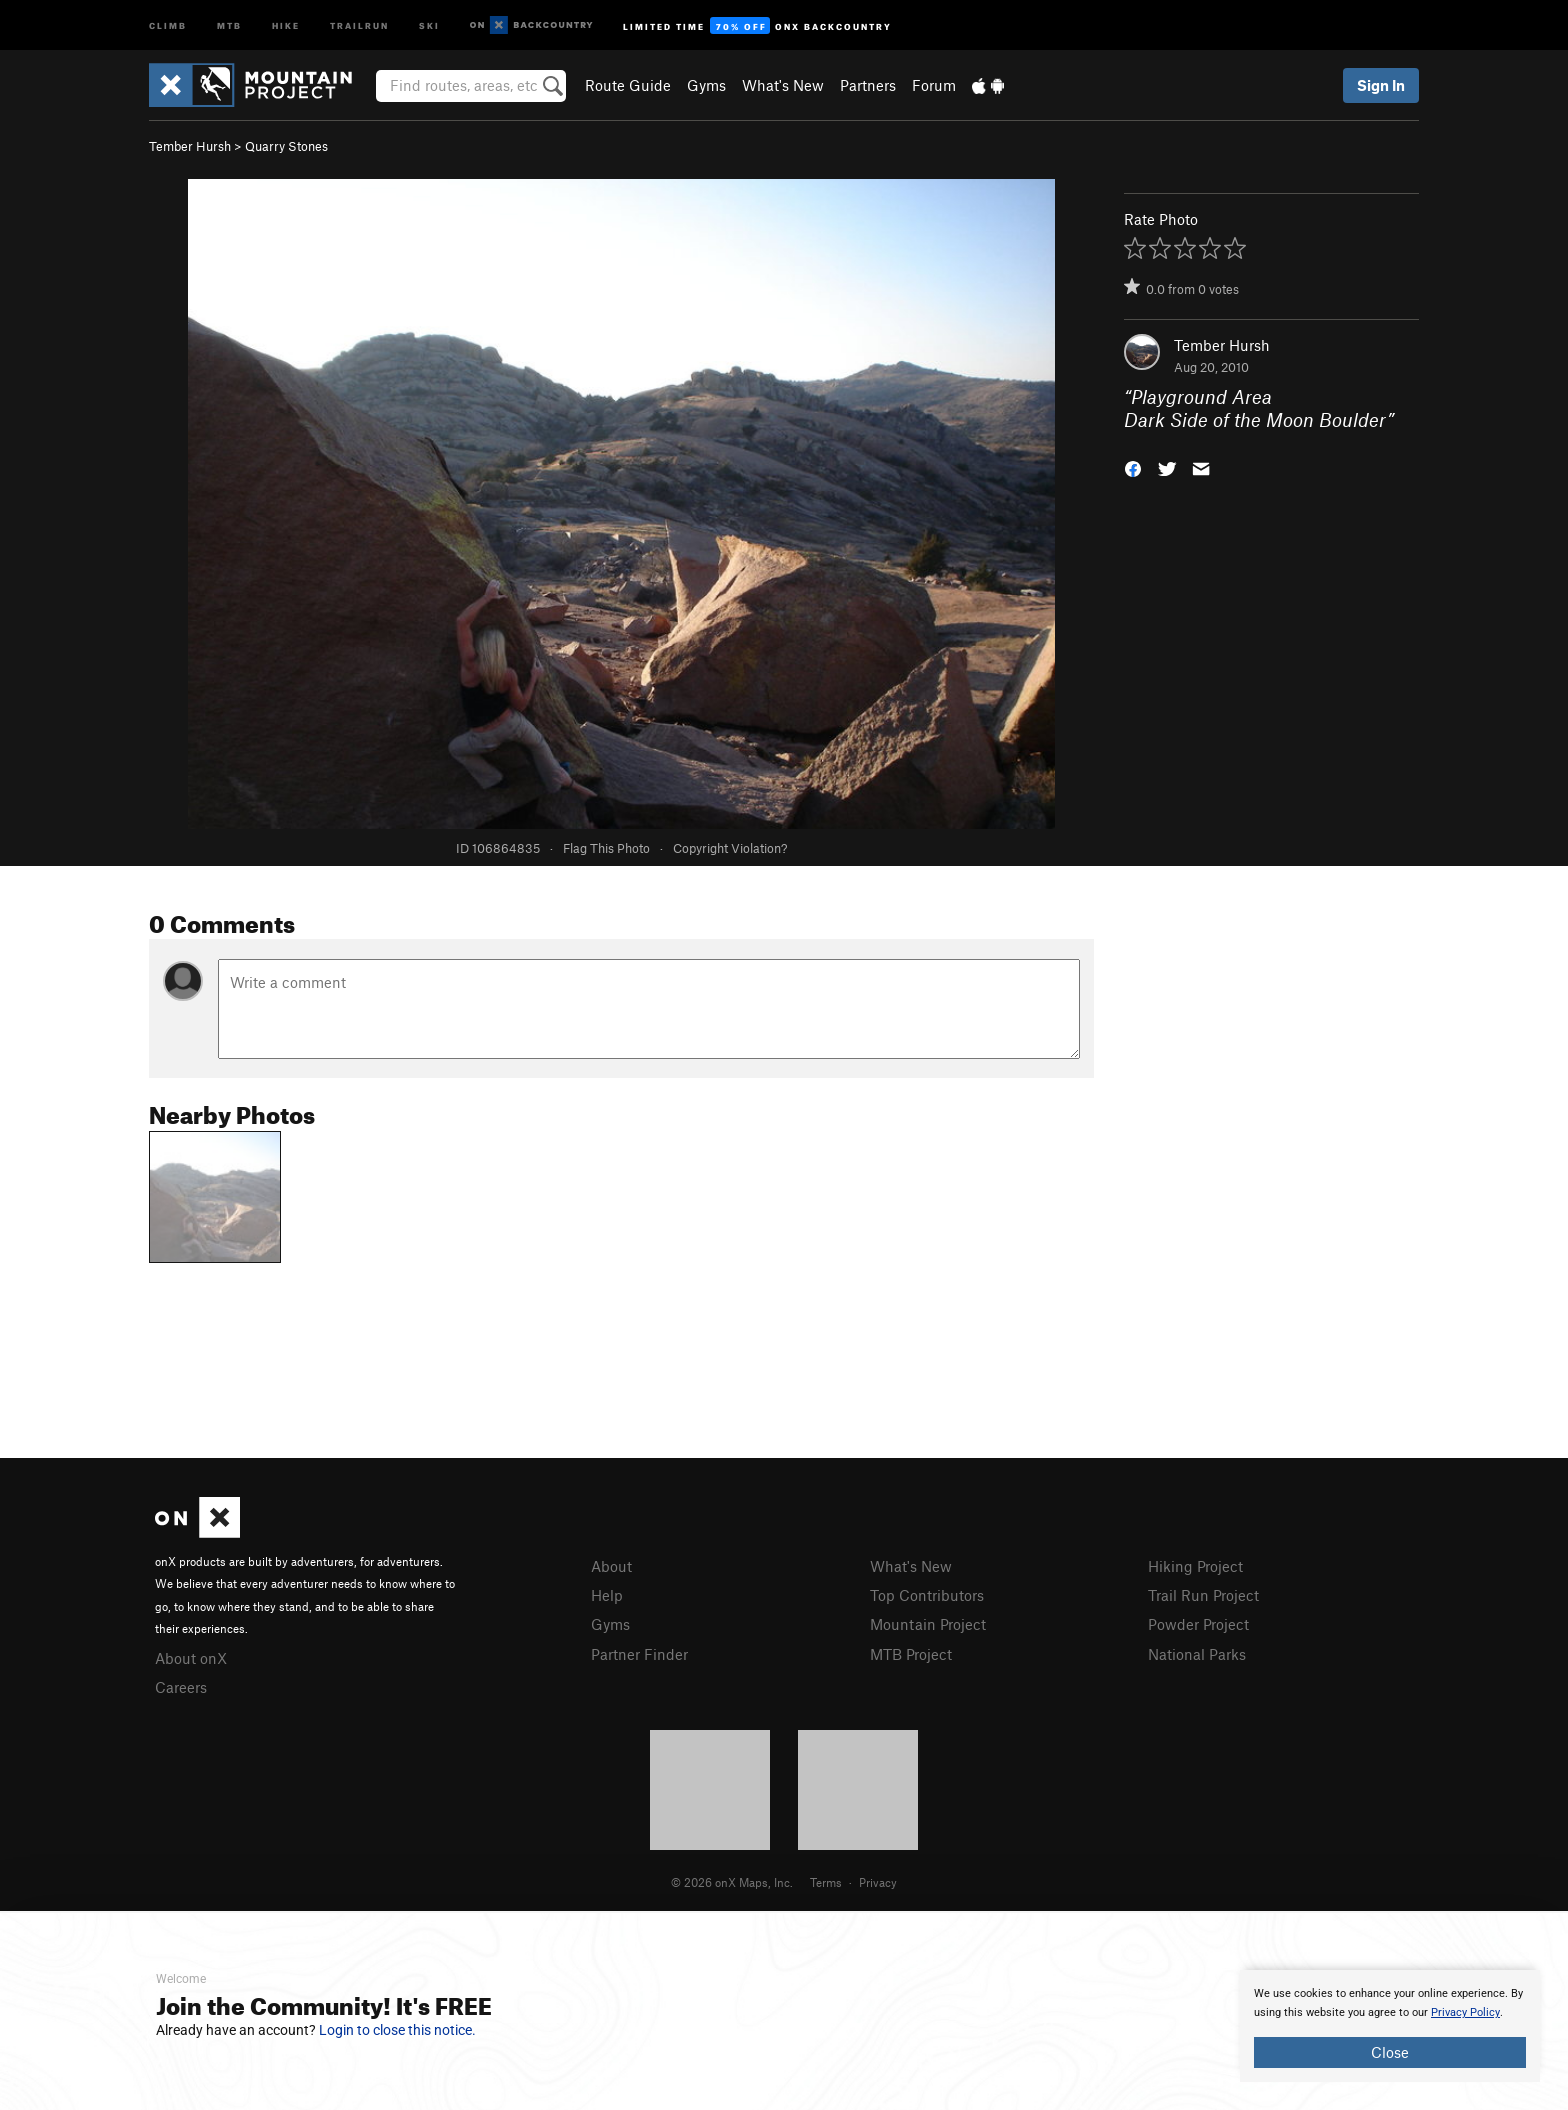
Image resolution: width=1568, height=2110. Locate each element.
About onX (191, 1658)
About (611, 1566)
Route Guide (628, 85)
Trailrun (359, 24)
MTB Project (911, 1654)
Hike (286, 24)
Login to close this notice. (397, 2030)
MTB (229, 24)
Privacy (878, 1882)
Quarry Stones (286, 146)
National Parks (1197, 1654)
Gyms (706, 85)
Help (607, 1595)
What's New (783, 85)
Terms (826, 1882)
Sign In (1381, 85)
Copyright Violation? (730, 848)
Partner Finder (639, 1654)
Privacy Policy (1465, 2012)
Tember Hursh (190, 146)
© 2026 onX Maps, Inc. (732, 1882)
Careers (181, 1687)
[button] (1133, 466)
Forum (934, 85)
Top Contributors (927, 1595)
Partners (868, 85)
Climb (168, 24)
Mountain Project (928, 1624)
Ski (429, 24)
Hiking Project (1195, 1566)
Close (1390, 2052)
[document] (1390, 2026)
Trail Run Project (1203, 1595)
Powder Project (1198, 1624)
